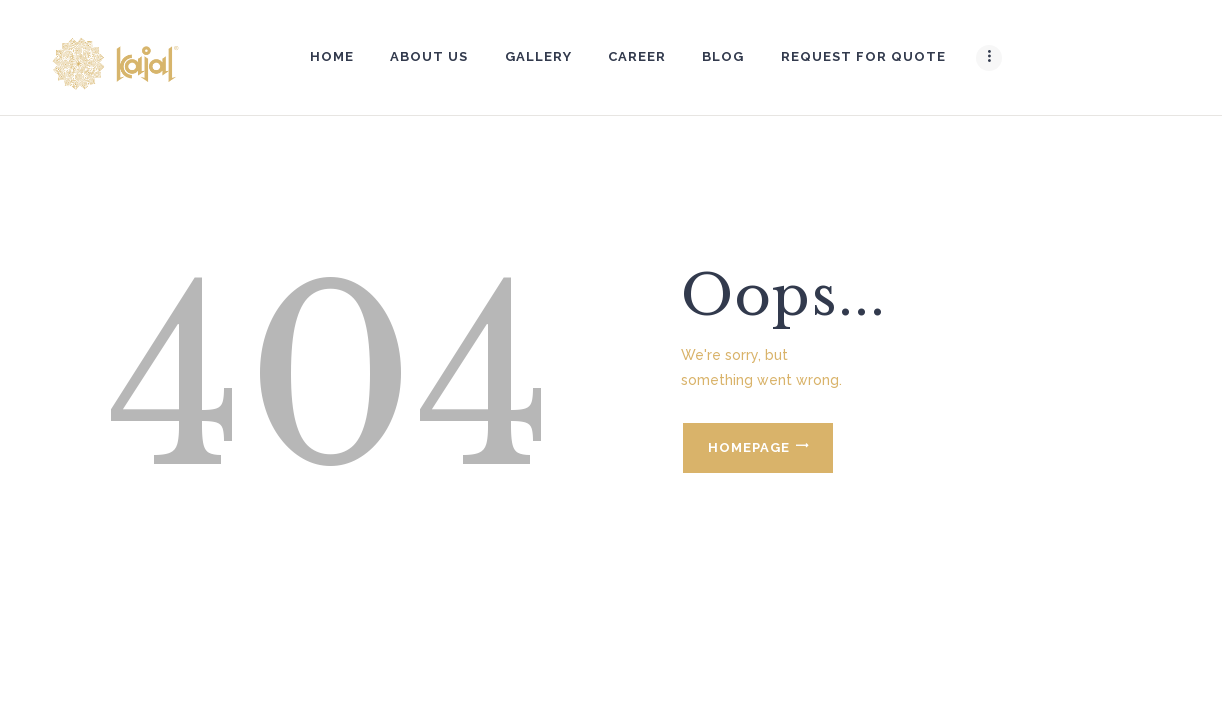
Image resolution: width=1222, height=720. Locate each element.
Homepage (749, 447)
